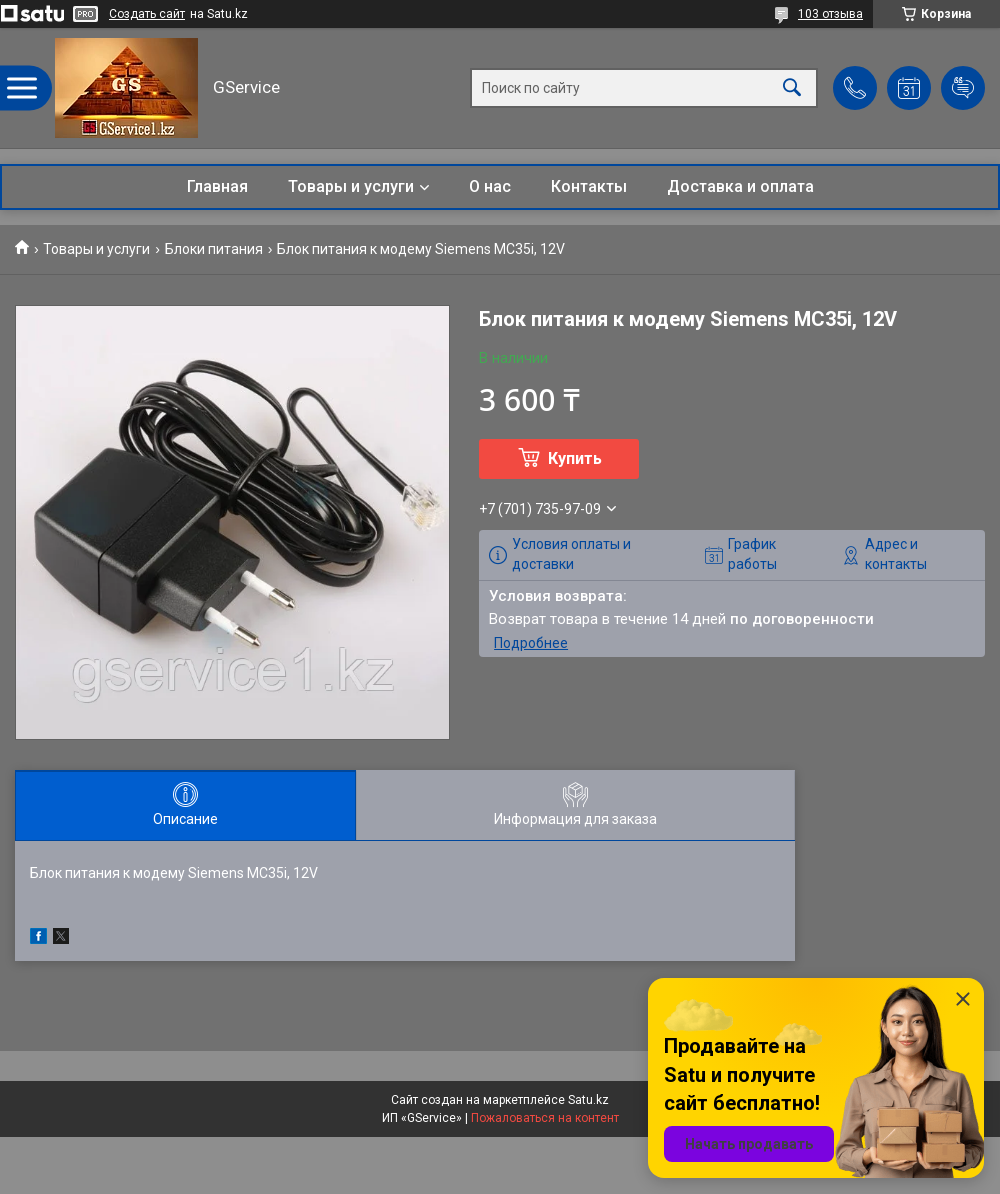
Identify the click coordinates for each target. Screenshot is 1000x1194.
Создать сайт (147, 14)
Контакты (589, 186)
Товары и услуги (351, 186)
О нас (490, 186)
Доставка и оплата (740, 186)
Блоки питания (214, 249)
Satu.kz (588, 1100)
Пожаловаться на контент (545, 1118)
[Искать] (792, 88)
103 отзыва (830, 14)
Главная (217, 186)
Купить (575, 458)
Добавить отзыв (963, 88)
